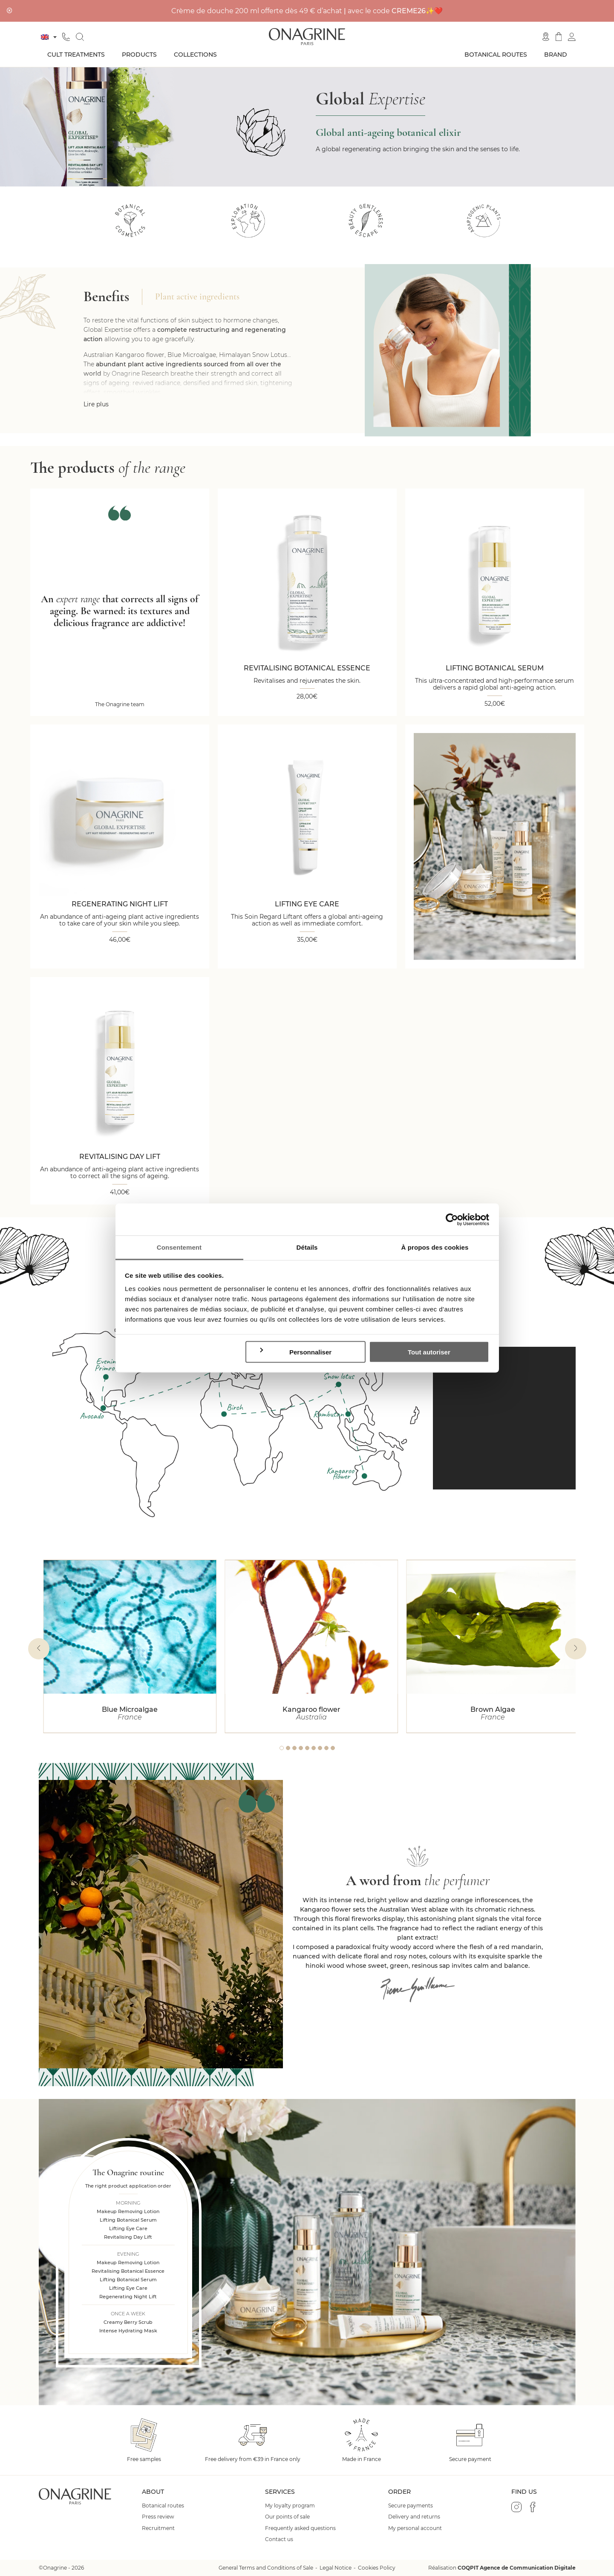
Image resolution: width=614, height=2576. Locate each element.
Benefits (106, 296)
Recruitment (158, 2528)
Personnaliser (295, 1351)
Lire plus (96, 404)
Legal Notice (336, 2567)
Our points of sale (287, 2517)
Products (139, 54)
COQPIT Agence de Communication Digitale (517, 2567)
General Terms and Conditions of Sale (266, 2567)
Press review (158, 2517)
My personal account (415, 2528)
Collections (195, 54)
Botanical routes (495, 54)
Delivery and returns (414, 2517)
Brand (555, 54)
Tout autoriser (429, 1351)
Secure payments (410, 2506)
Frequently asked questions (300, 2528)
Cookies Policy (376, 2567)
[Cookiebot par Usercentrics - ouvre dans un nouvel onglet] (452, 1219)
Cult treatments (76, 54)
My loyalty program (290, 2506)
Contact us (279, 2539)
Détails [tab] (307, 1247)
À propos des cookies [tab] (435, 1247)
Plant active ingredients (197, 296)
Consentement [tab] (179, 1247)
